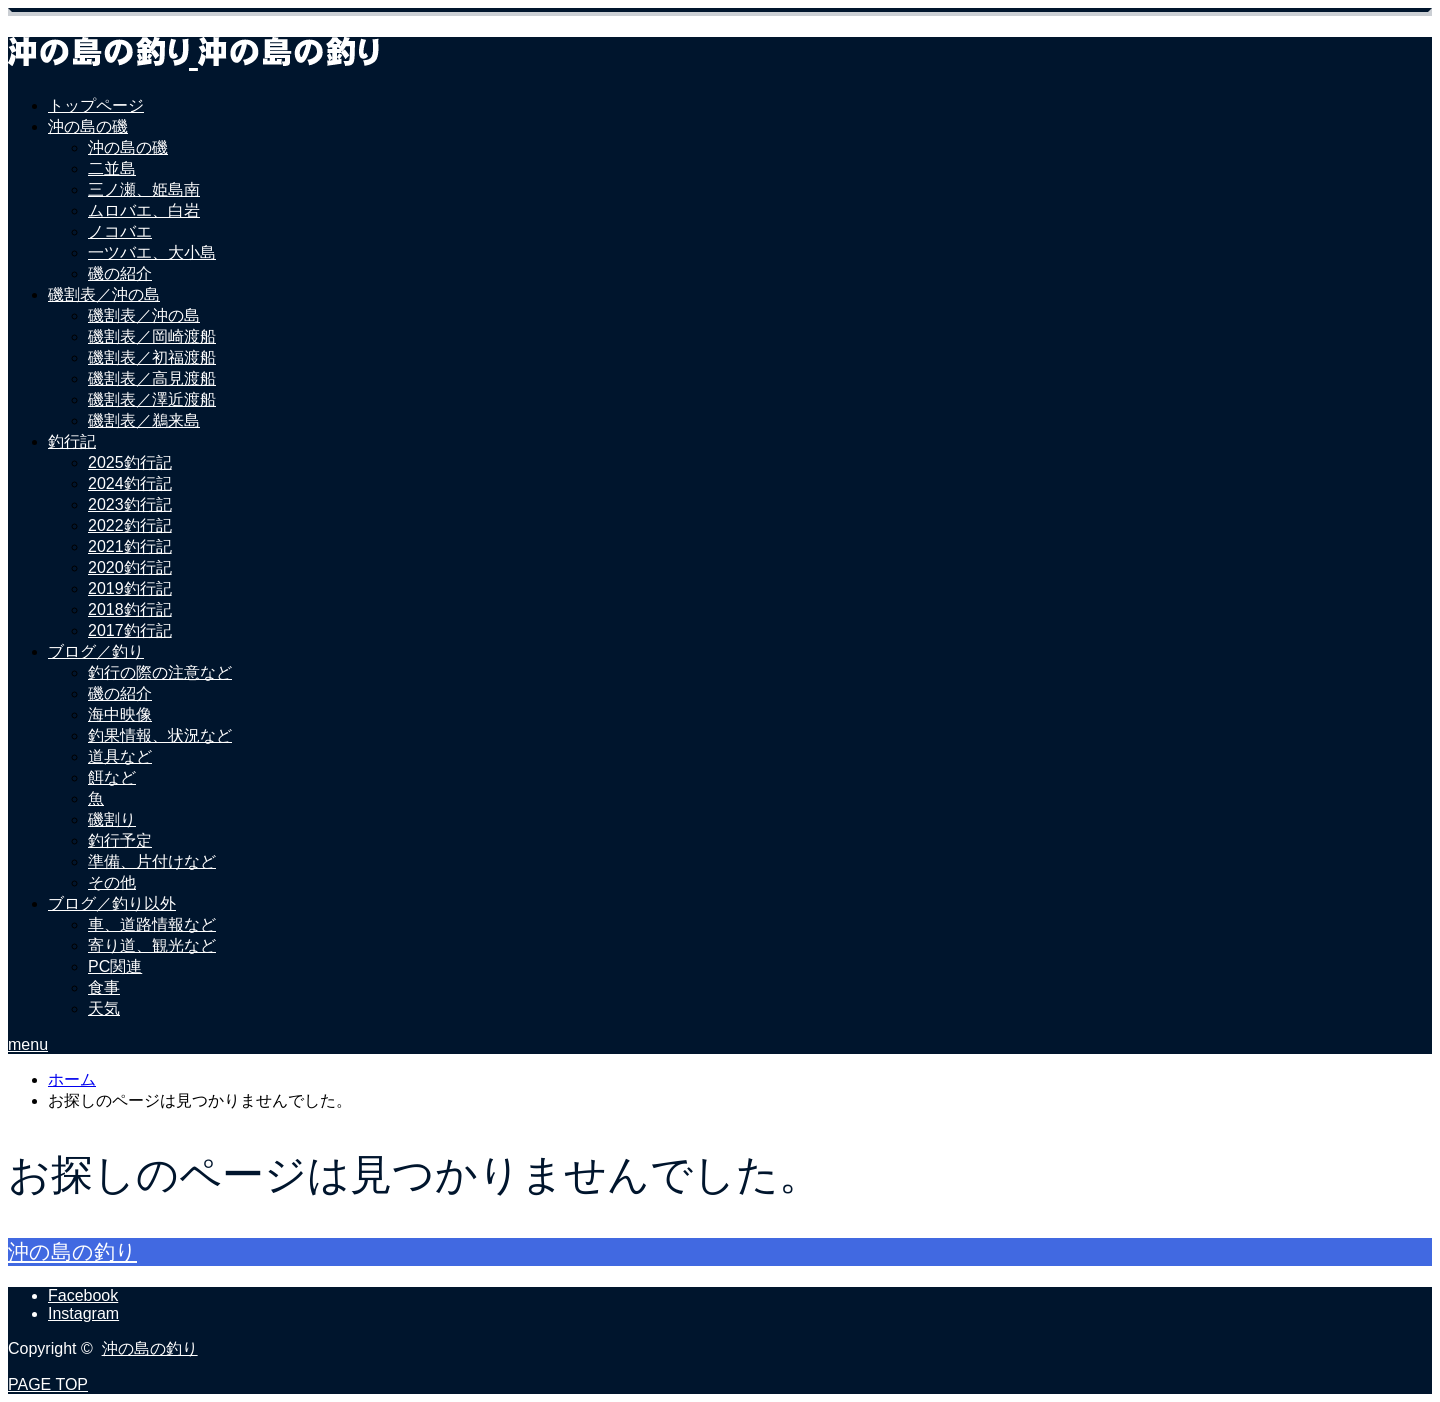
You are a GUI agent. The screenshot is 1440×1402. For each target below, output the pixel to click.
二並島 (112, 168)
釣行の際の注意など (160, 672)
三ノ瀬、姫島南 (144, 189)
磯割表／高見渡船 (152, 378)
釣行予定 (120, 840)
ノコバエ (120, 231)
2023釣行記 (130, 504)
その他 (112, 882)
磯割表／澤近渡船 (152, 399)
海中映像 (120, 714)
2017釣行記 (130, 630)
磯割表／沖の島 (104, 294)
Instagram (83, 1313)
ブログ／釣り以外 (112, 903)
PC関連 (115, 966)
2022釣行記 (130, 525)
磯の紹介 (120, 273)
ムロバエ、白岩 (144, 210)
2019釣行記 (130, 588)
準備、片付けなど (152, 861)
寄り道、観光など (152, 945)
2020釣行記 (130, 567)
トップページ (96, 105)
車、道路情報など (152, 924)
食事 (104, 987)
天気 (104, 1008)
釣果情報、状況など (160, 735)
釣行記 (72, 441)
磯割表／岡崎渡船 (152, 336)
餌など (112, 777)
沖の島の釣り (72, 1251)
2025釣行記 (130, 462)
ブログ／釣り (96, 651)
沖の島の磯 (88, 126)
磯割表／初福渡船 (152, 357)
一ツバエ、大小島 (152, 252)
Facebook (83, 1295)
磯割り (112, 819)
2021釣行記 (130, 546)
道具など (120, 756)
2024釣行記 (130, 483)
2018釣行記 (130, 609)
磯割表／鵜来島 (144, 420)
